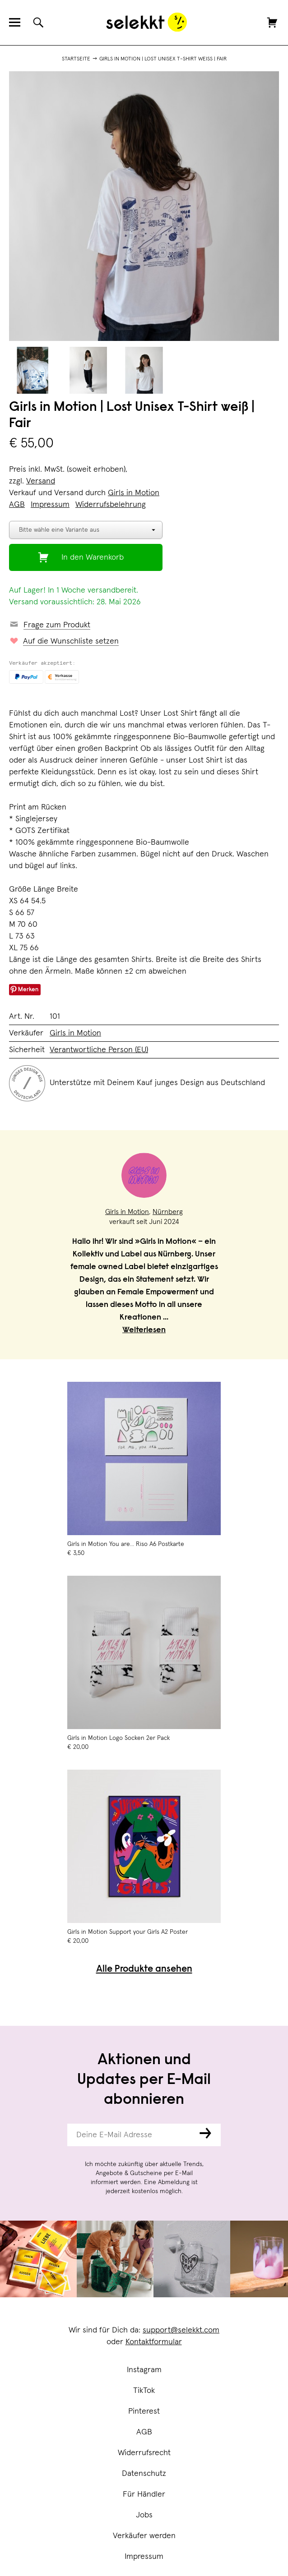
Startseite (76, 59)
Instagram (144, 2370)
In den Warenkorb (92, 557)
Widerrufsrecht (144, 2453)
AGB (144, 2432)
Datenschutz (144, 2474)
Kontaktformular (153, 2342)
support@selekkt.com (181, 2330)
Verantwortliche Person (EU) (99, 1050)
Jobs (144, 2515)
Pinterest (144, 2411)
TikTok (144, 2391)
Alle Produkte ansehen (144, 1969)
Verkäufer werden (144, 2536)
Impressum (144, 2557)
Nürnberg (168, 1211)
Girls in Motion (133, 493)
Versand (40, 481)
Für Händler (144, 2494)
